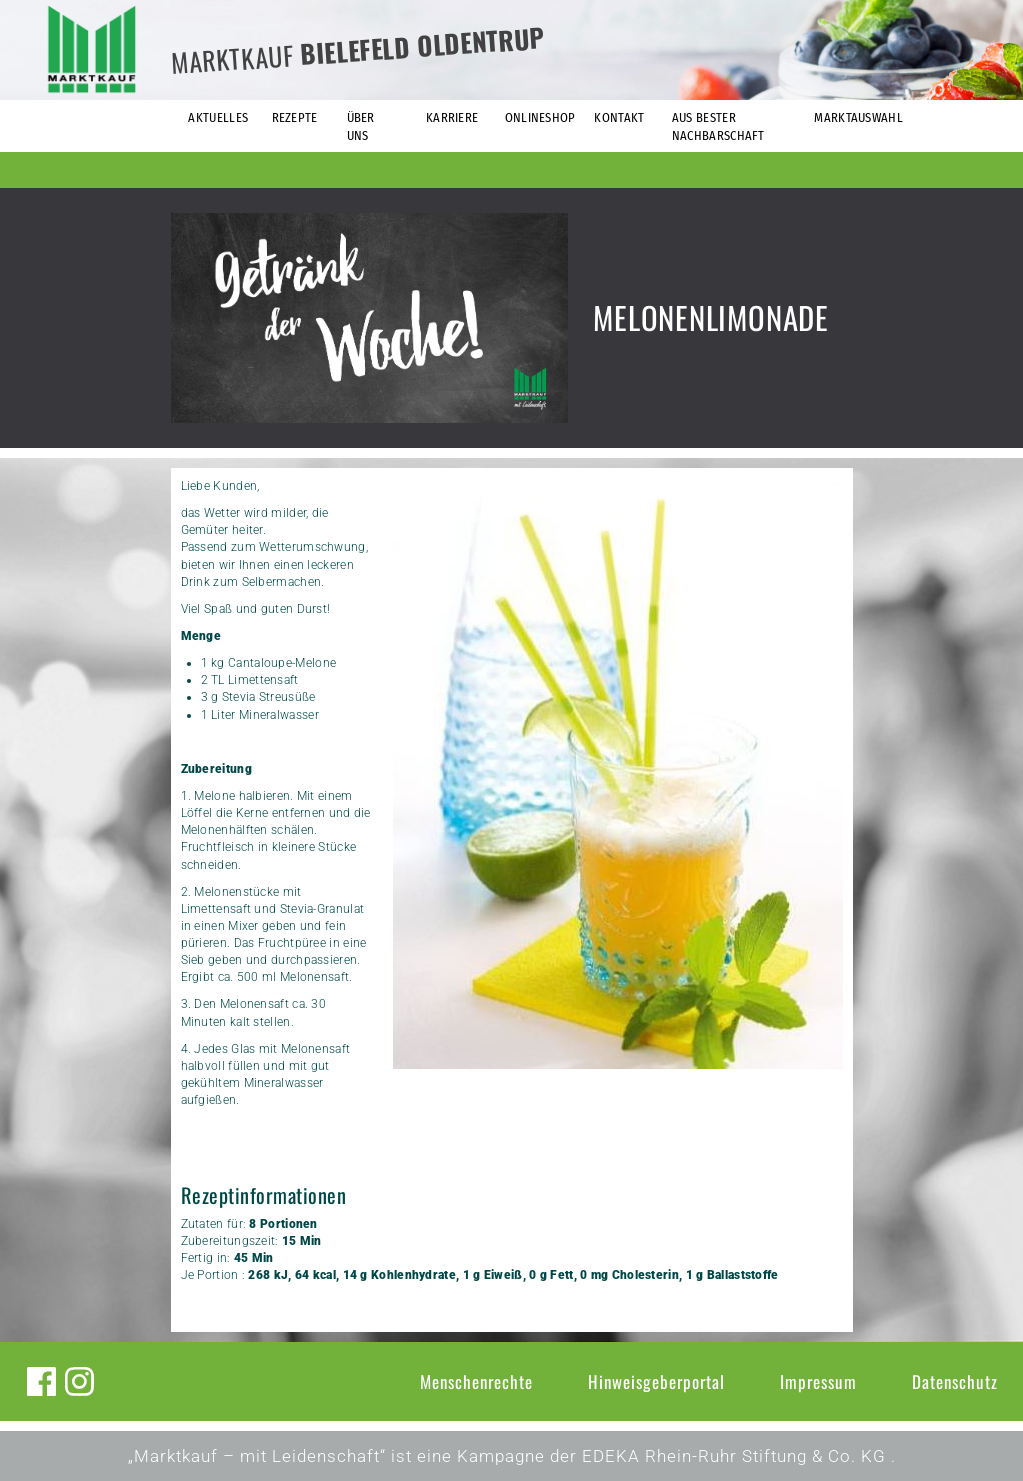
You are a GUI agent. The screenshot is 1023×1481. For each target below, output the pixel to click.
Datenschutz (955, 1381)
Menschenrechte (476, 1381)
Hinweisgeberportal (656, 1381)
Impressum (818, 1381)
